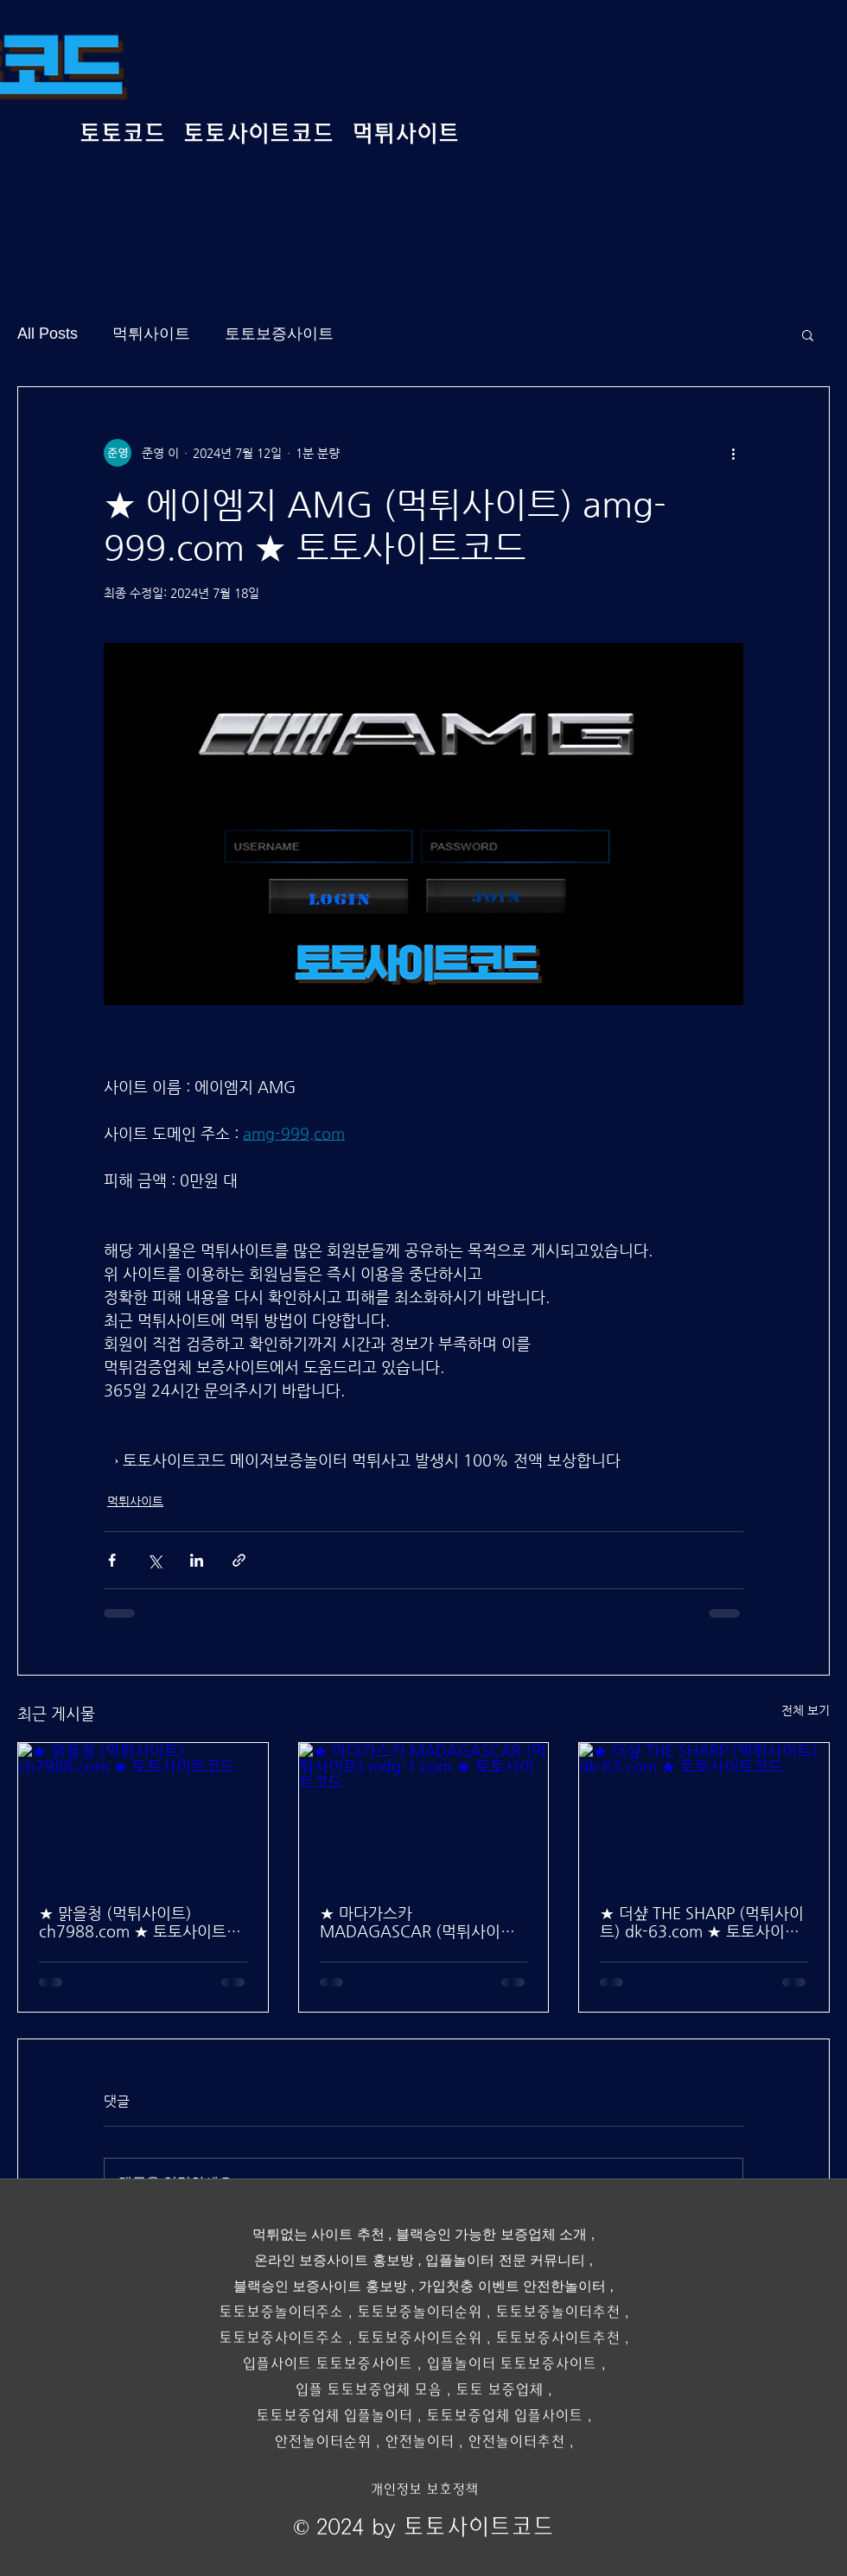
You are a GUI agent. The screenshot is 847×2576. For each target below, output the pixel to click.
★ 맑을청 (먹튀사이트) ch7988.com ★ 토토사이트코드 (140, 1922)
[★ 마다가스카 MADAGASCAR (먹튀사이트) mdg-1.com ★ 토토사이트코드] (424, 1813)
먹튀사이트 (151, 333)
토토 (371, 2312)
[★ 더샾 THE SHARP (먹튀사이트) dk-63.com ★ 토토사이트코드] (704, 1813)
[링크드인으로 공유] (196, 1560)
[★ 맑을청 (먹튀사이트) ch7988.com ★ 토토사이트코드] (143, 1813)
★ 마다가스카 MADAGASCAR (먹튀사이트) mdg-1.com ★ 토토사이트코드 (420, 1922)
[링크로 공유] (239, 1560)
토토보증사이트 (279, 333)
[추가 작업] (733, 452)
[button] (807, 334)
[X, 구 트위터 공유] (154, 1560)
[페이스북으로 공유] (112, 1560)
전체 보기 (805, 1710)
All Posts (47, 333)
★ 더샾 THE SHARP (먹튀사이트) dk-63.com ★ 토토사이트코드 (702, 1922)
